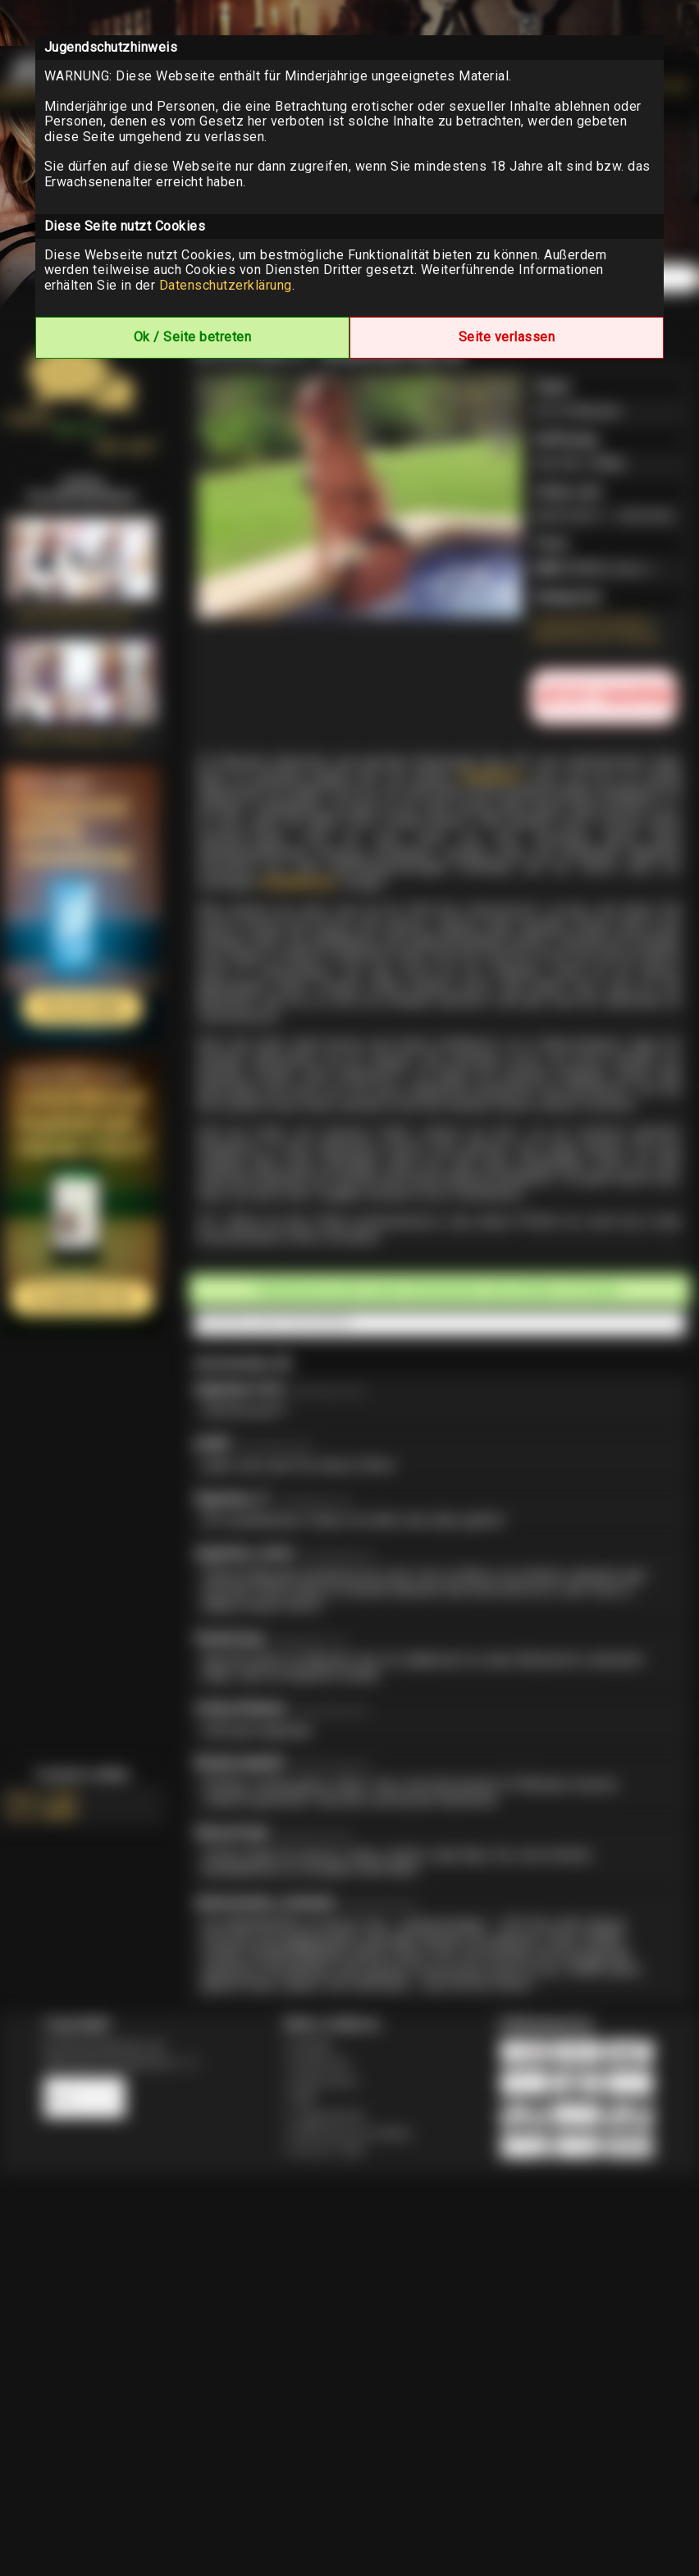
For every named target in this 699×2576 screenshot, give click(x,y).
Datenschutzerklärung (225, 285)
